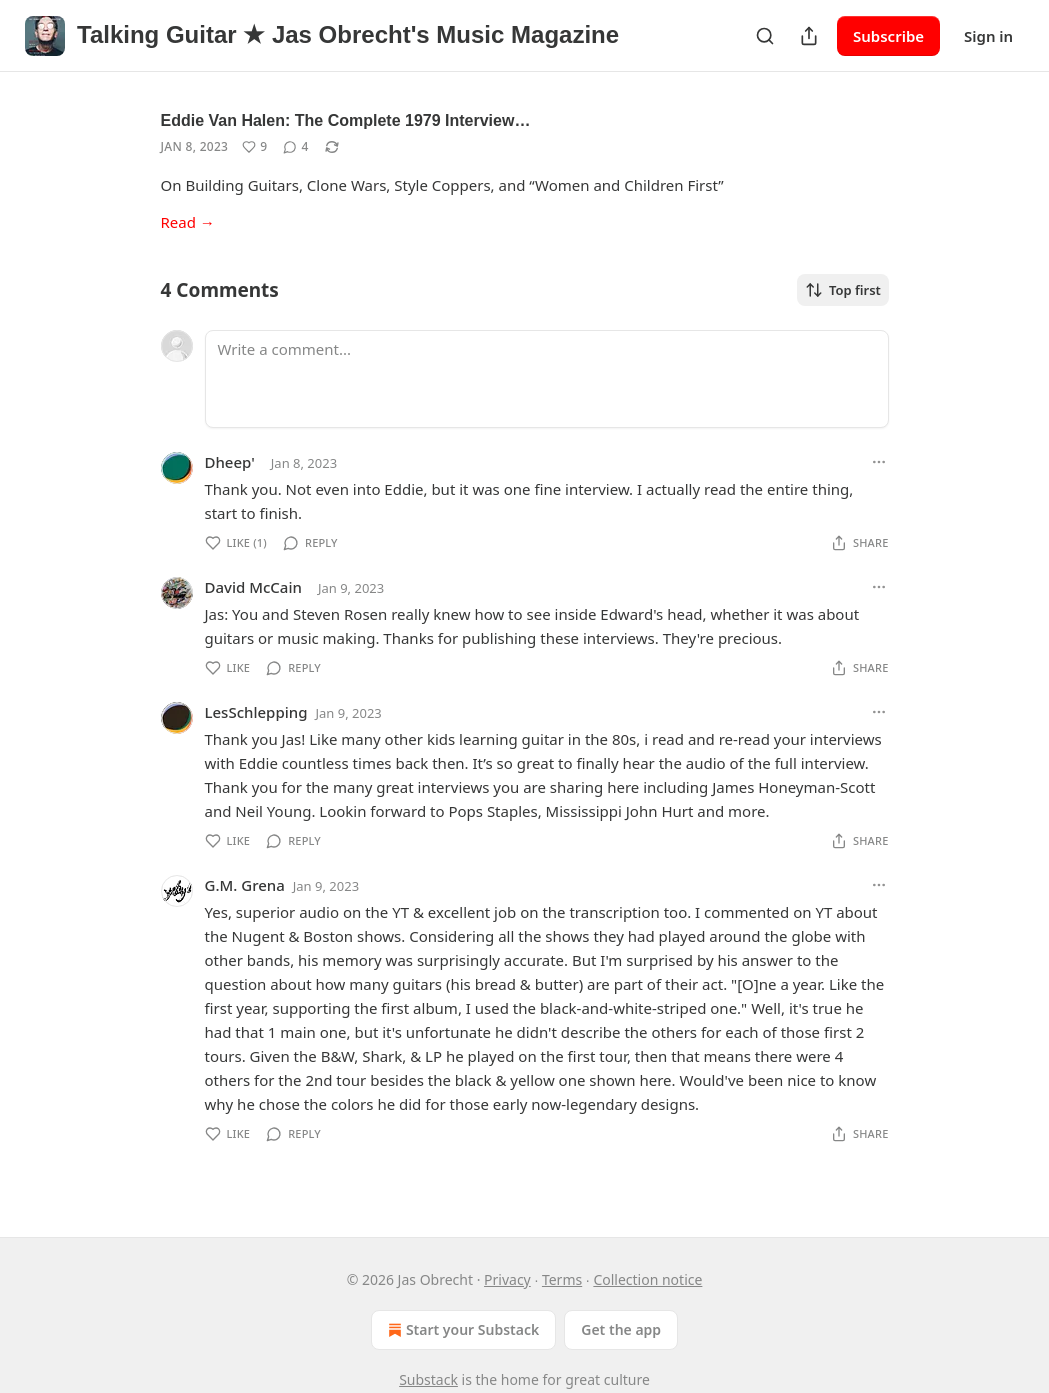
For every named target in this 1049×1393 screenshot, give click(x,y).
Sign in (988, 36)
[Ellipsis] (879, 462)
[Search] (765, 36)
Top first (843, 290)
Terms (562, 1279)
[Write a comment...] (547, 379)
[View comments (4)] (295, 147)
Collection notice (647, 1279)
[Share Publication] (809, 36)
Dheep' (230, 462)
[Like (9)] (254, 147)
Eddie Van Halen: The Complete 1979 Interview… (346, 120)
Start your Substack (461, 1330)
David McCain (253, 587)
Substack (428, 1379)
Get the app (621, 1329)
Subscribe (888, 36)
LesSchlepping (256, 712)
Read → (188, 222)
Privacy (507, 1279)
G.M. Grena (245, 885)
